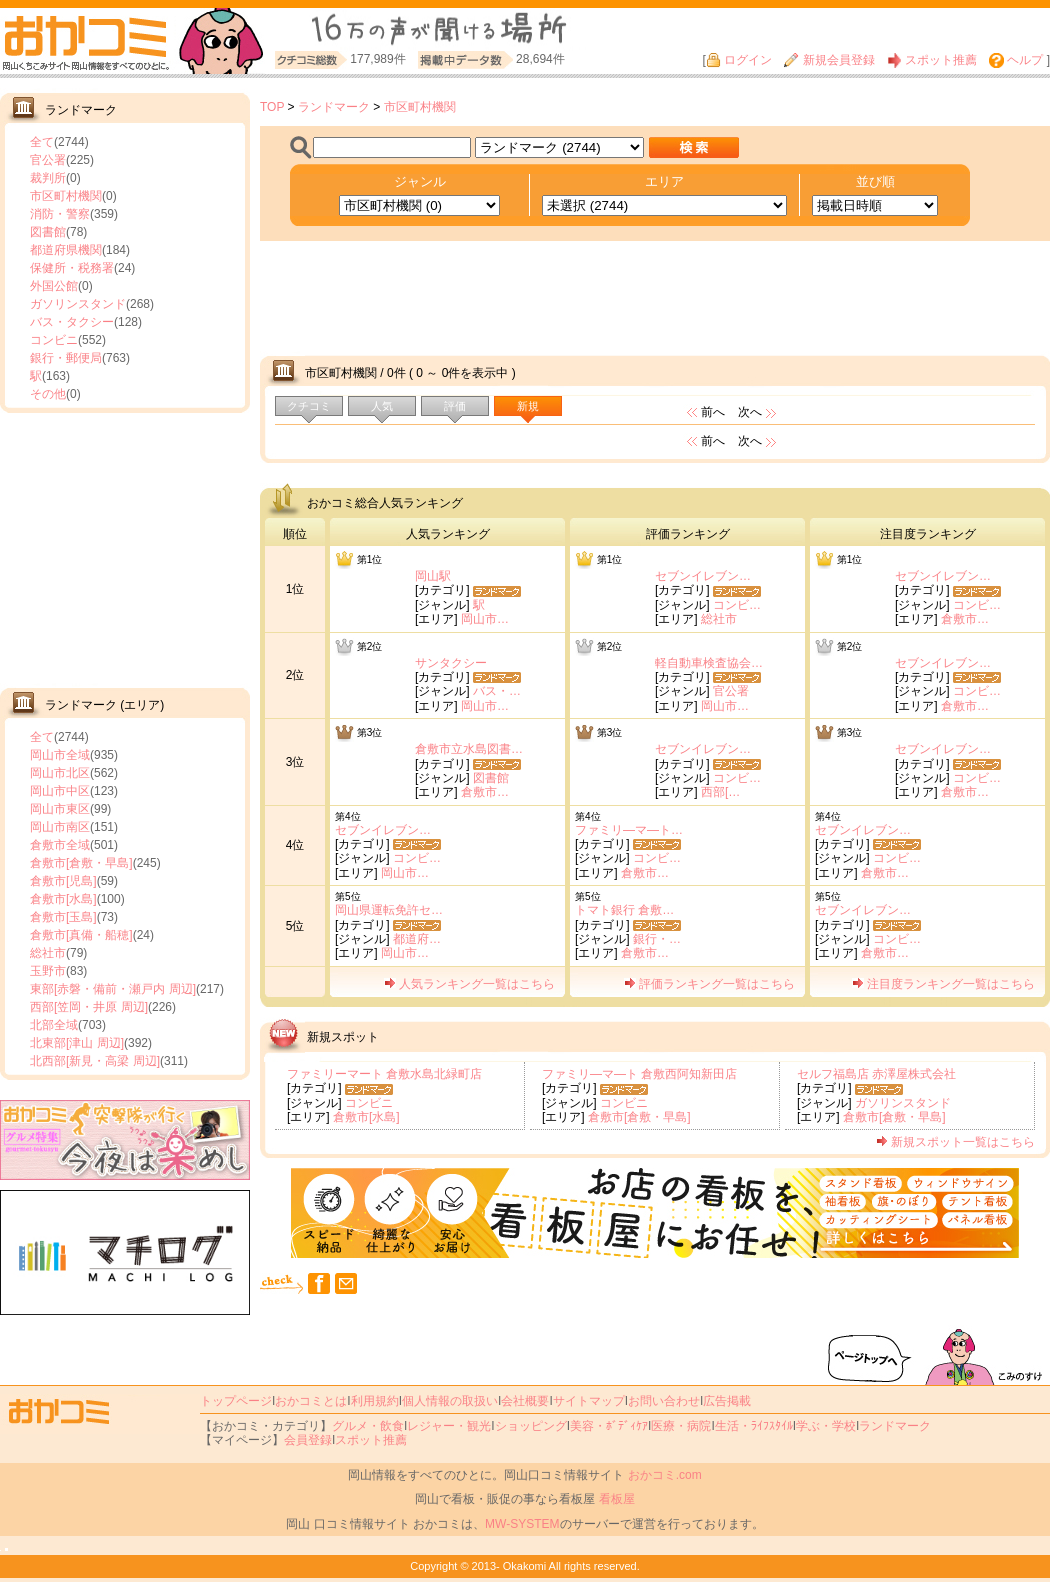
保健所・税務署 (72, 268)
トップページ (236, 1401)
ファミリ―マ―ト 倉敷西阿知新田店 (639, 1074)
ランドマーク (334, 107)
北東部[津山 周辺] (77, 1043)
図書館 (48, 232)
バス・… (497, 691)
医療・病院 (681, 1426)
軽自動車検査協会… (709, 663)
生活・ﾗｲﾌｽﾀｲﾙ (754, 1426)
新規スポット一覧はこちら (955, 1142)
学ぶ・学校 (826, 1426)
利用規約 (375, 1401)
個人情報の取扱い (450, 1401)
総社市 (48, 953)
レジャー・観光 (449, 1426)
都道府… (417, 939)
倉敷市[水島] (63, 899)
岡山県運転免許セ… (389, 910)
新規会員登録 (829, 60)
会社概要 (525, 1401)
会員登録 (308, 1440)
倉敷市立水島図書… (469, 749)
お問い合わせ (664, 1401)
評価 (455, 406)
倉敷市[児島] (63, 881)
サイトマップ (589, 1401)
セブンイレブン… (703, 576)
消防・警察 (60, 214)
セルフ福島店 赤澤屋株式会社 (876, 1074)
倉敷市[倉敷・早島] (81, 863)
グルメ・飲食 (368, 1426)
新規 (528, 406)
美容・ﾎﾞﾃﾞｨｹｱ (609, 1426)
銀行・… (657, 939)
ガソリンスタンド (78, 304)
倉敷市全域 (60, 845)
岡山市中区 (60, 791)
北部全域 (54, 1025)
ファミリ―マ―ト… (629, 830)
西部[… (720, 792)
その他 (48, 394)
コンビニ (54, 340)
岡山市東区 (60, 809)
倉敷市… (965, 619)
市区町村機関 (66, 196)
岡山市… (485, 619)
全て (42, 142)
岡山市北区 (60, 773)
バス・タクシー (72, 322)
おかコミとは (311, 1401)
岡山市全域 (60, 755)
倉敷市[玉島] (63, 917)
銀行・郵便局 (66, 358)
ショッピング (531, 1426)
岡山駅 (433, 576)
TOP (272, 107)
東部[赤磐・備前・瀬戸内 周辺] (113, 989)
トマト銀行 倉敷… (624, 910)
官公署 (48, 160)
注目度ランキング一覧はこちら (943, 984)
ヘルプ (1016, 60)
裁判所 (48, 178)
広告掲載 (727, 1401)
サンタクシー (451, 663)
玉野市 (48, 971)
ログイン (739, 60)
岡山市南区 (60, 827)
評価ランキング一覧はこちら (709, 984)
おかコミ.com (665, 1475)
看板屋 (617, 1499)
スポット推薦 (932, 60)
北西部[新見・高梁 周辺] (95, 1061)
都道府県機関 (66, 250)
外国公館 (54, 286)
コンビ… (737, 605)
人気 (382, 406)
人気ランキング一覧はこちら (469, 984)
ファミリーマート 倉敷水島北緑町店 (384, 1074)
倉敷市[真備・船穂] (81, 935)
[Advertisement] (125, 548)
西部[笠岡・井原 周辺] (89, 1007)
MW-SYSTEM (522, 1524)
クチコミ (309, 406)
